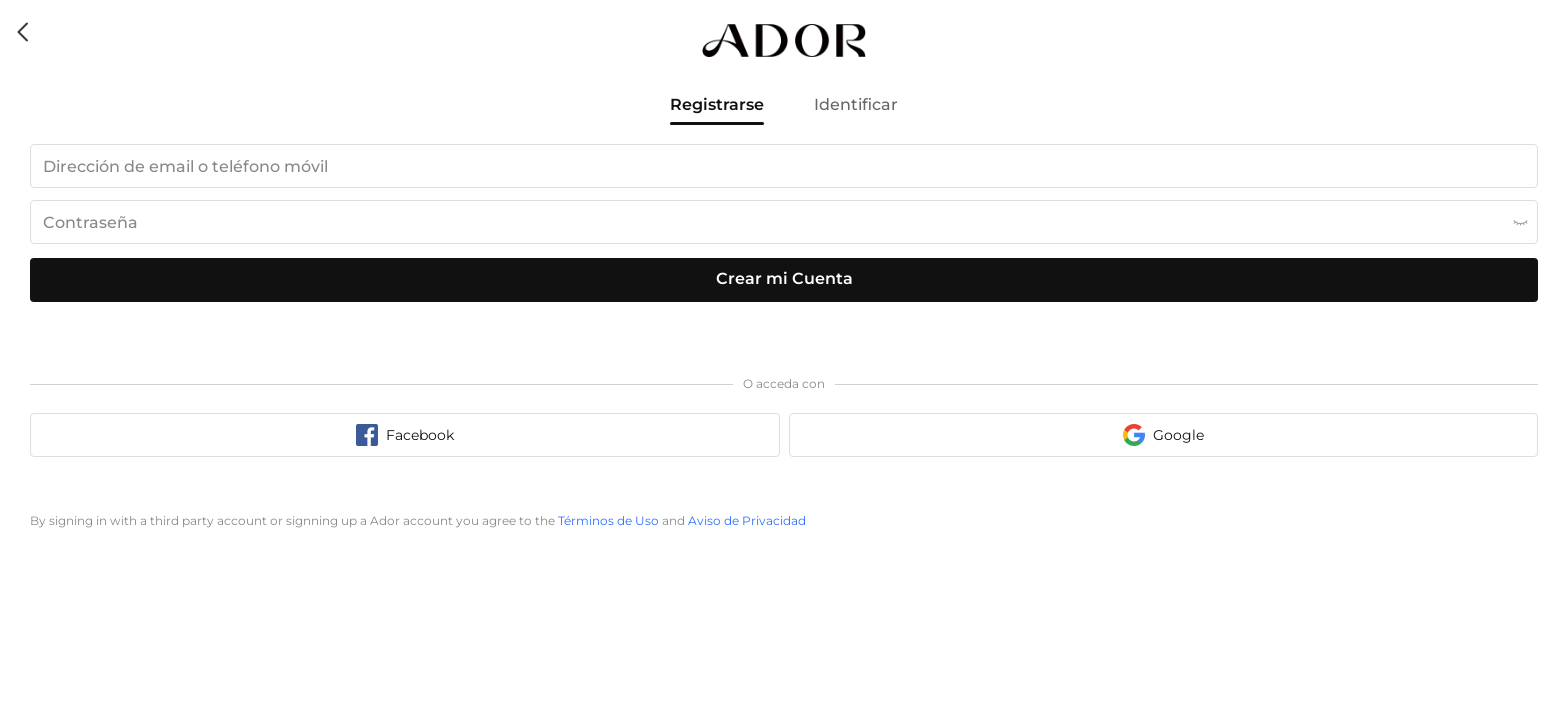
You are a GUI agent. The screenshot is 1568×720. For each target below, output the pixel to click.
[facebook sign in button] (405, 435)
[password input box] (784, 222)
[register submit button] (784, 280)
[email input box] (784, 166)
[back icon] (24, 32)
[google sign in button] (1164, 435)
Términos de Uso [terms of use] (608, 520)
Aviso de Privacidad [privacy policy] (747, 520)
